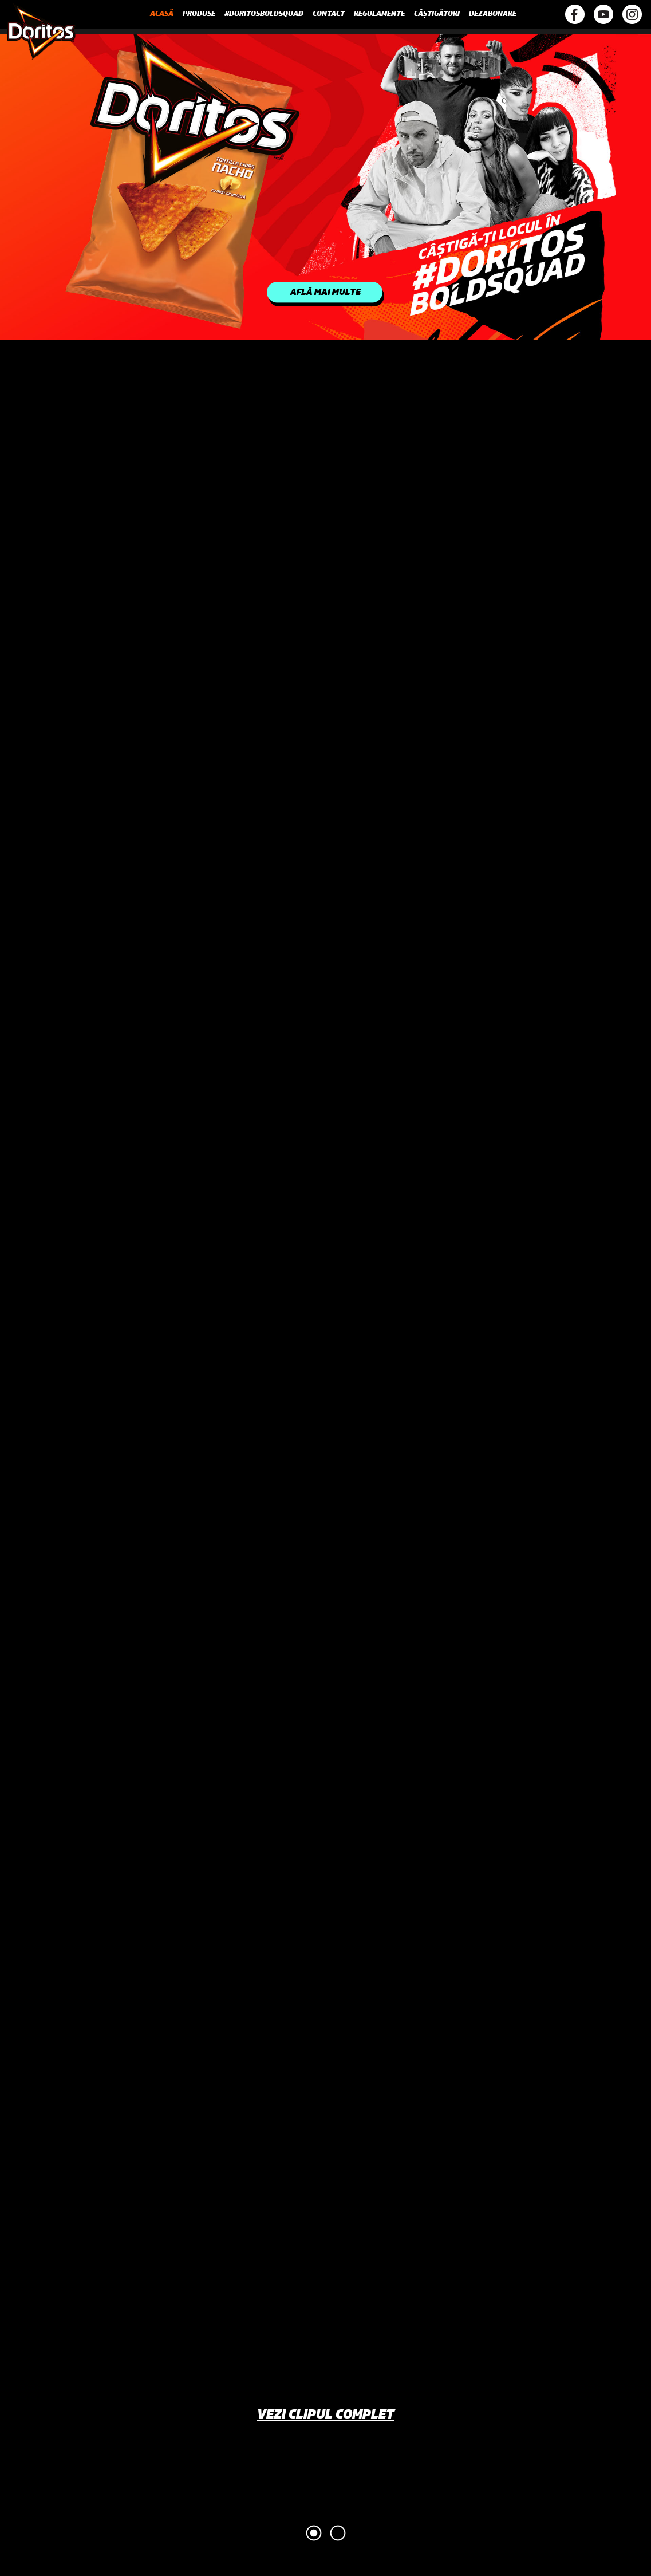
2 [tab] (338, 2533)
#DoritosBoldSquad (263, 14)
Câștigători (437, 14)
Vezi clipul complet (325, 2415)
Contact (329, 14)
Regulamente (379, 14)
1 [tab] (314, 2533)
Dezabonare (492, 14)
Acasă (161, 14)
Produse (199, 14)
